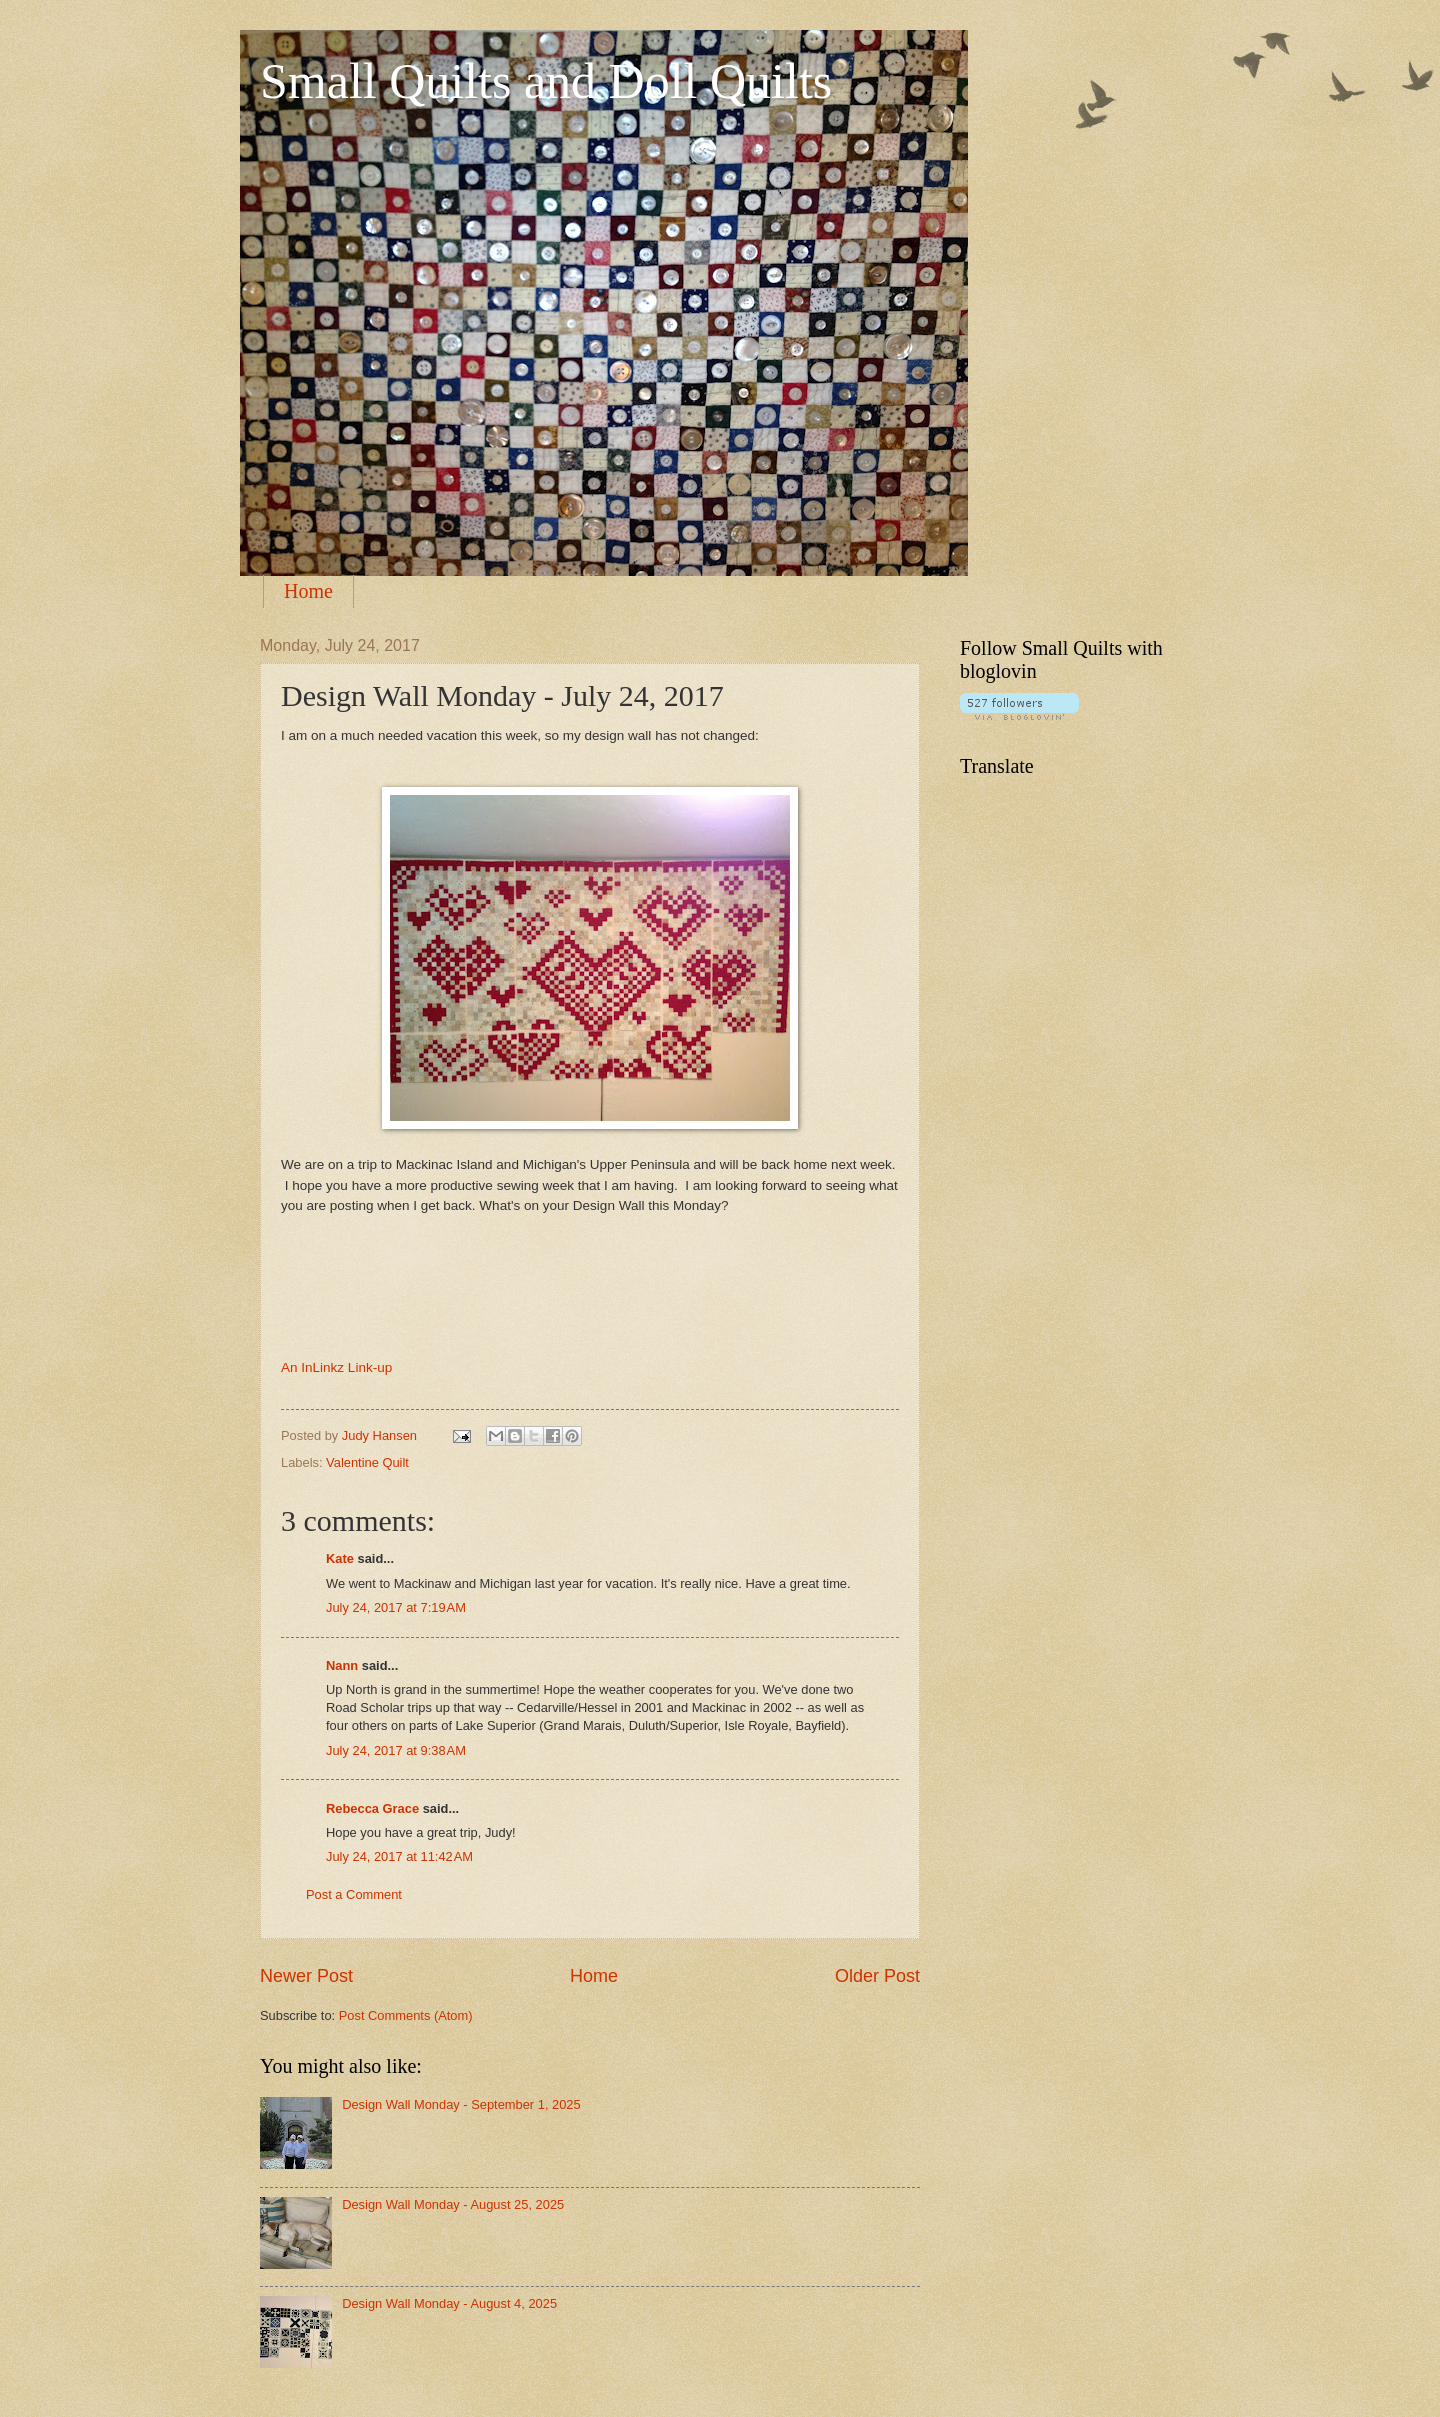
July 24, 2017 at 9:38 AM (396, 1750)
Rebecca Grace (372, 1808)
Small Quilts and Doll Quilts (546, 81)
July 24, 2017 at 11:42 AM (399, 1856)
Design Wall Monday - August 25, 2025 (453, 2204)
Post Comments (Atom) (406, 2015)
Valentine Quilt (367, 1462)
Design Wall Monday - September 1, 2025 (461, 2104)
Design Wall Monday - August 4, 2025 (449, 2303)
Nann (342, 1665)
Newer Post (306, 1976)
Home (308, 591)
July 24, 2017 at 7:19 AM (396, 1607)
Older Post (877, 1976)
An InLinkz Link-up (336, 1367)
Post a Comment (354, 1894)
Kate (340, 1558)
